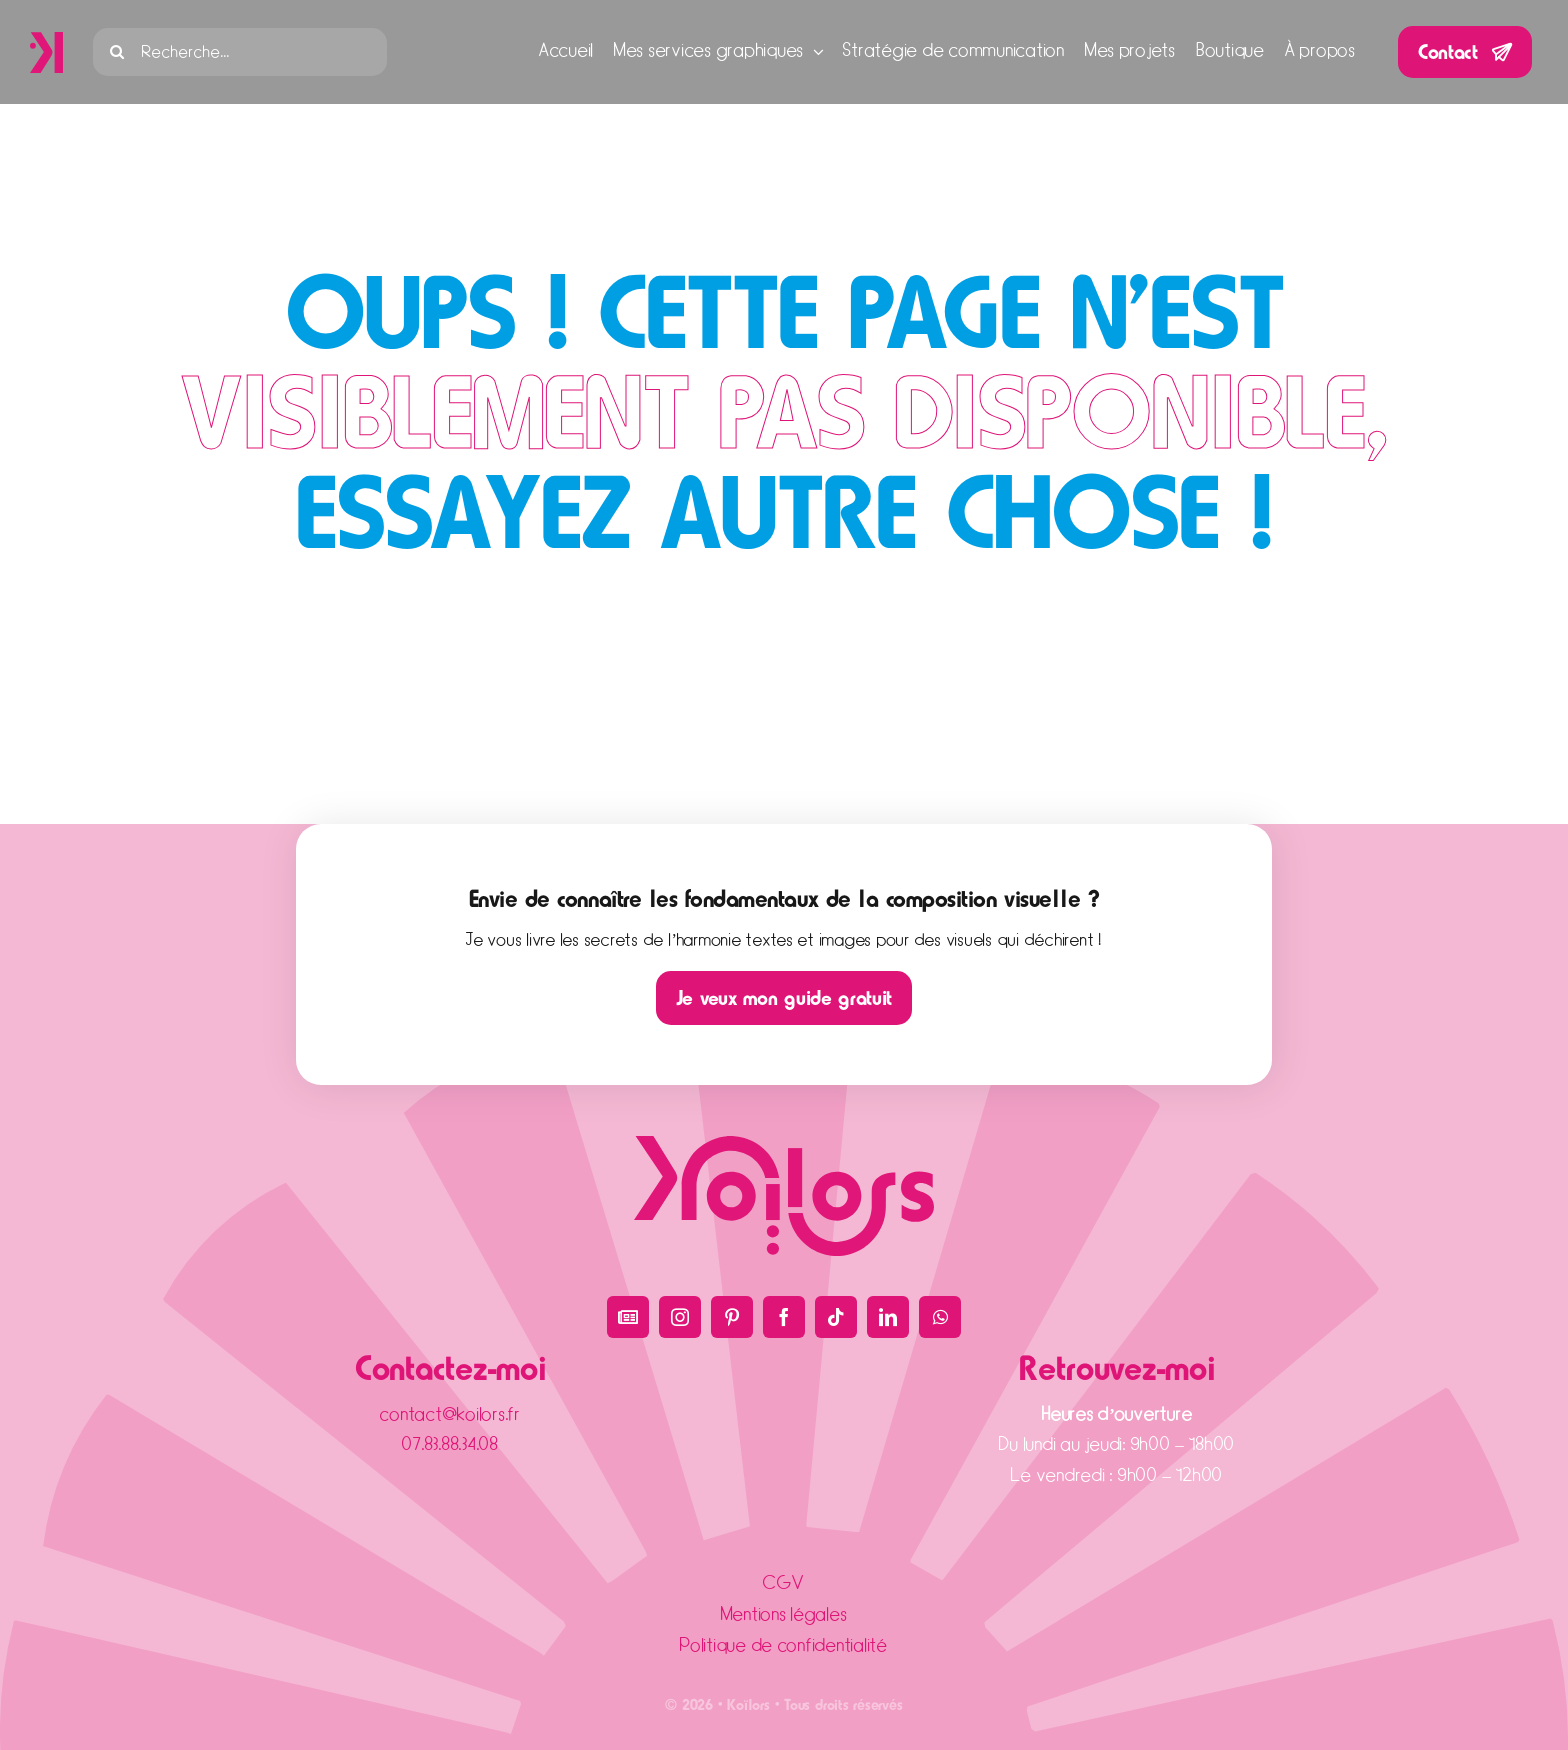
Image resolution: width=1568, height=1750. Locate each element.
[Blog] (628, 1317)
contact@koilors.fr (450, 1414)
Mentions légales (784, 1614)
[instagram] (680, 1317)
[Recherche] (117, 52)
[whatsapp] (940, 1317)
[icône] (46, 40)
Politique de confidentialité (784, 1645)
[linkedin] (888, 1317)
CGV (783, 1583)
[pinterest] (732, 1317)
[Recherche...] (240, 52)
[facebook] (784, 1317)
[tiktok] (836, 1317)
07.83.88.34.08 (450, 1444)
